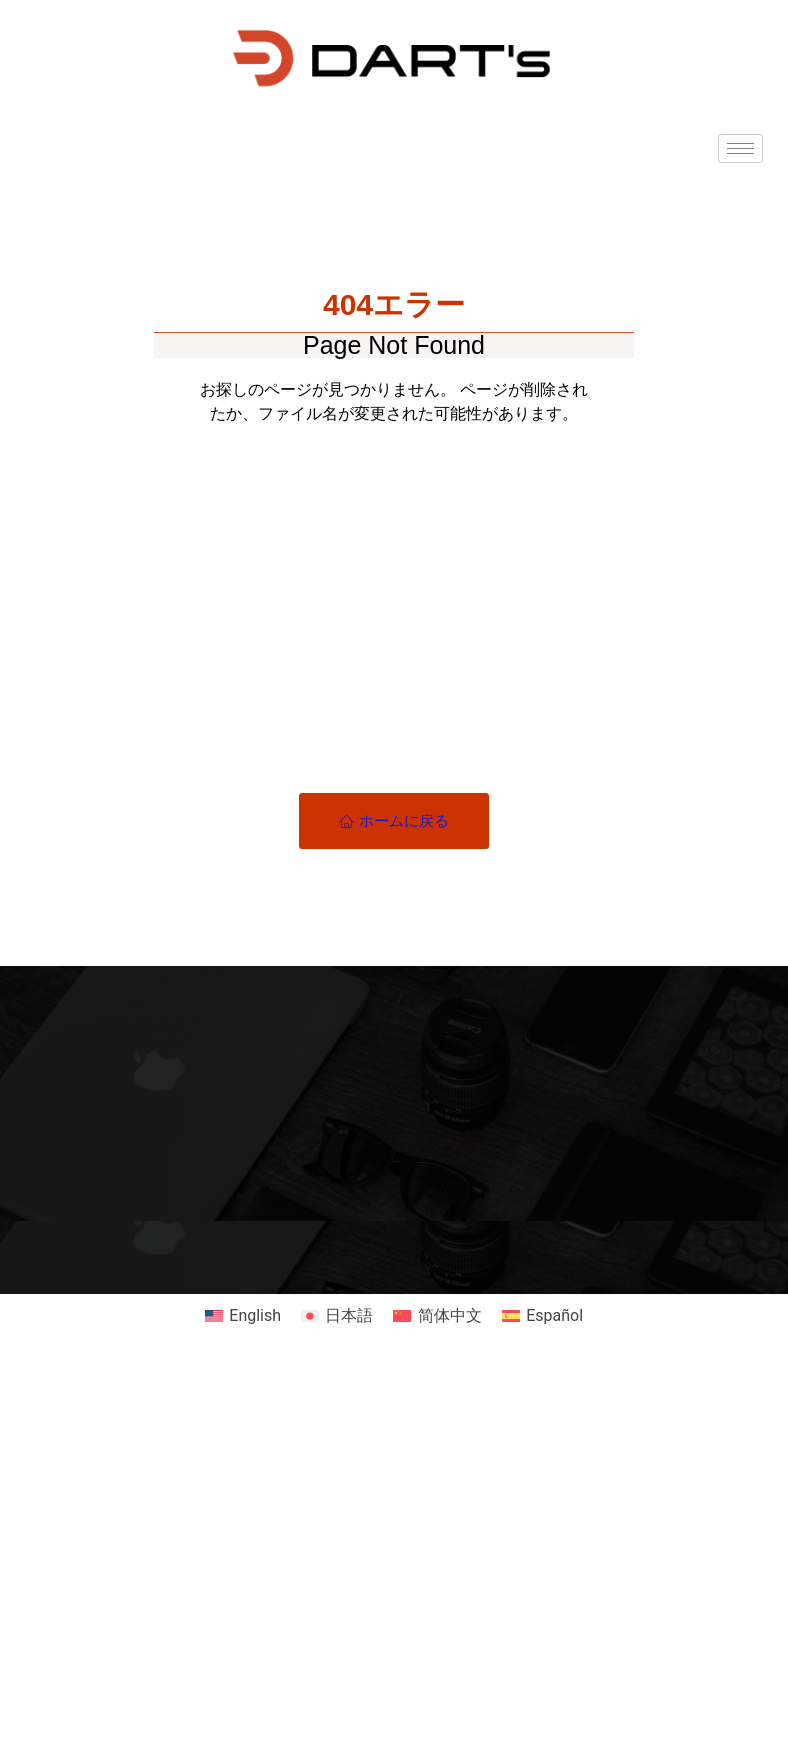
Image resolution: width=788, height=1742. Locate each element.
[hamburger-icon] (740, 148)
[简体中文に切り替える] (437, 1316)
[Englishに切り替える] (243, 1316)
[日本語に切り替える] (337, 1316)
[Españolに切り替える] (542, 1316)
